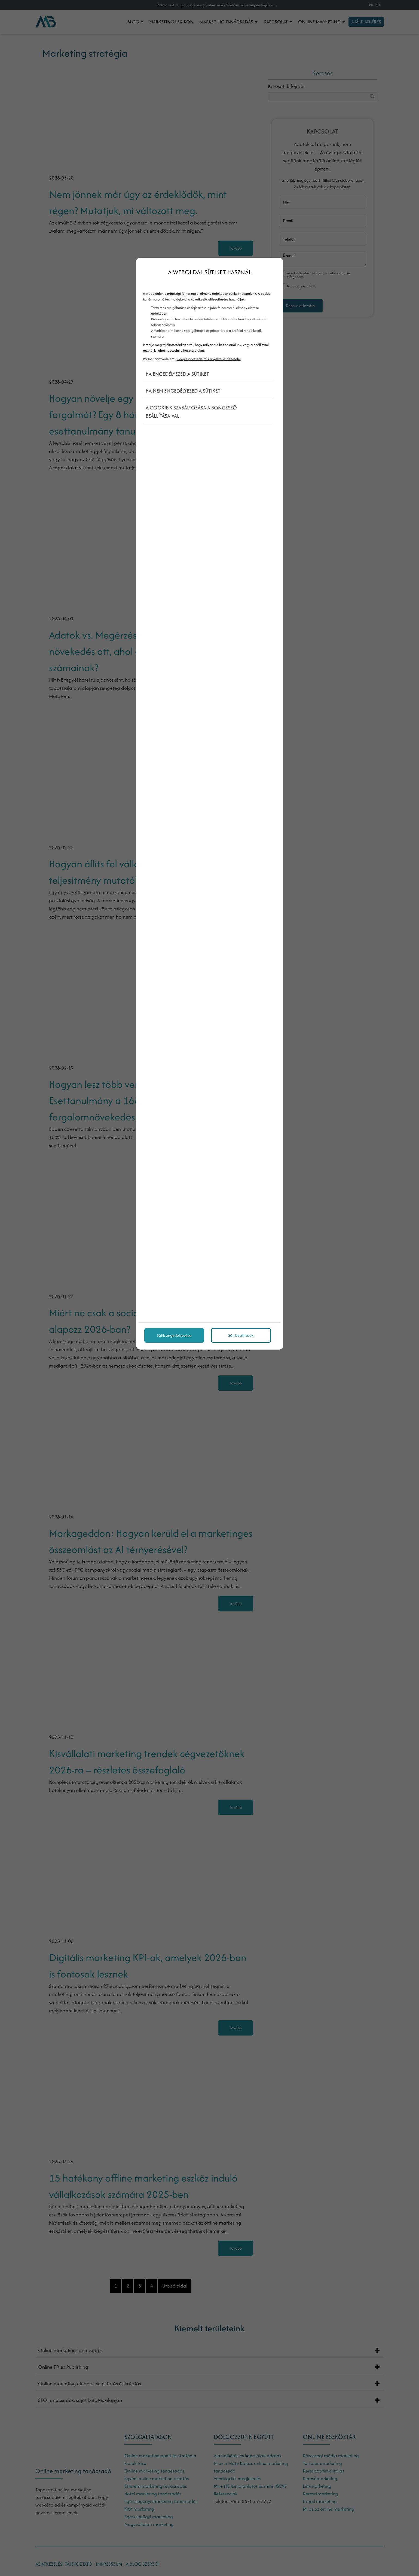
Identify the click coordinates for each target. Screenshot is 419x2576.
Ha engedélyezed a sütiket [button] (177, 374)
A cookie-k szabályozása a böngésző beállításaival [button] (191, 412)
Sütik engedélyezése (174, 1335)
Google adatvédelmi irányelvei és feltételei (209, 359)
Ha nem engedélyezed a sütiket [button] (183, 390)
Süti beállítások (240, 1335)
